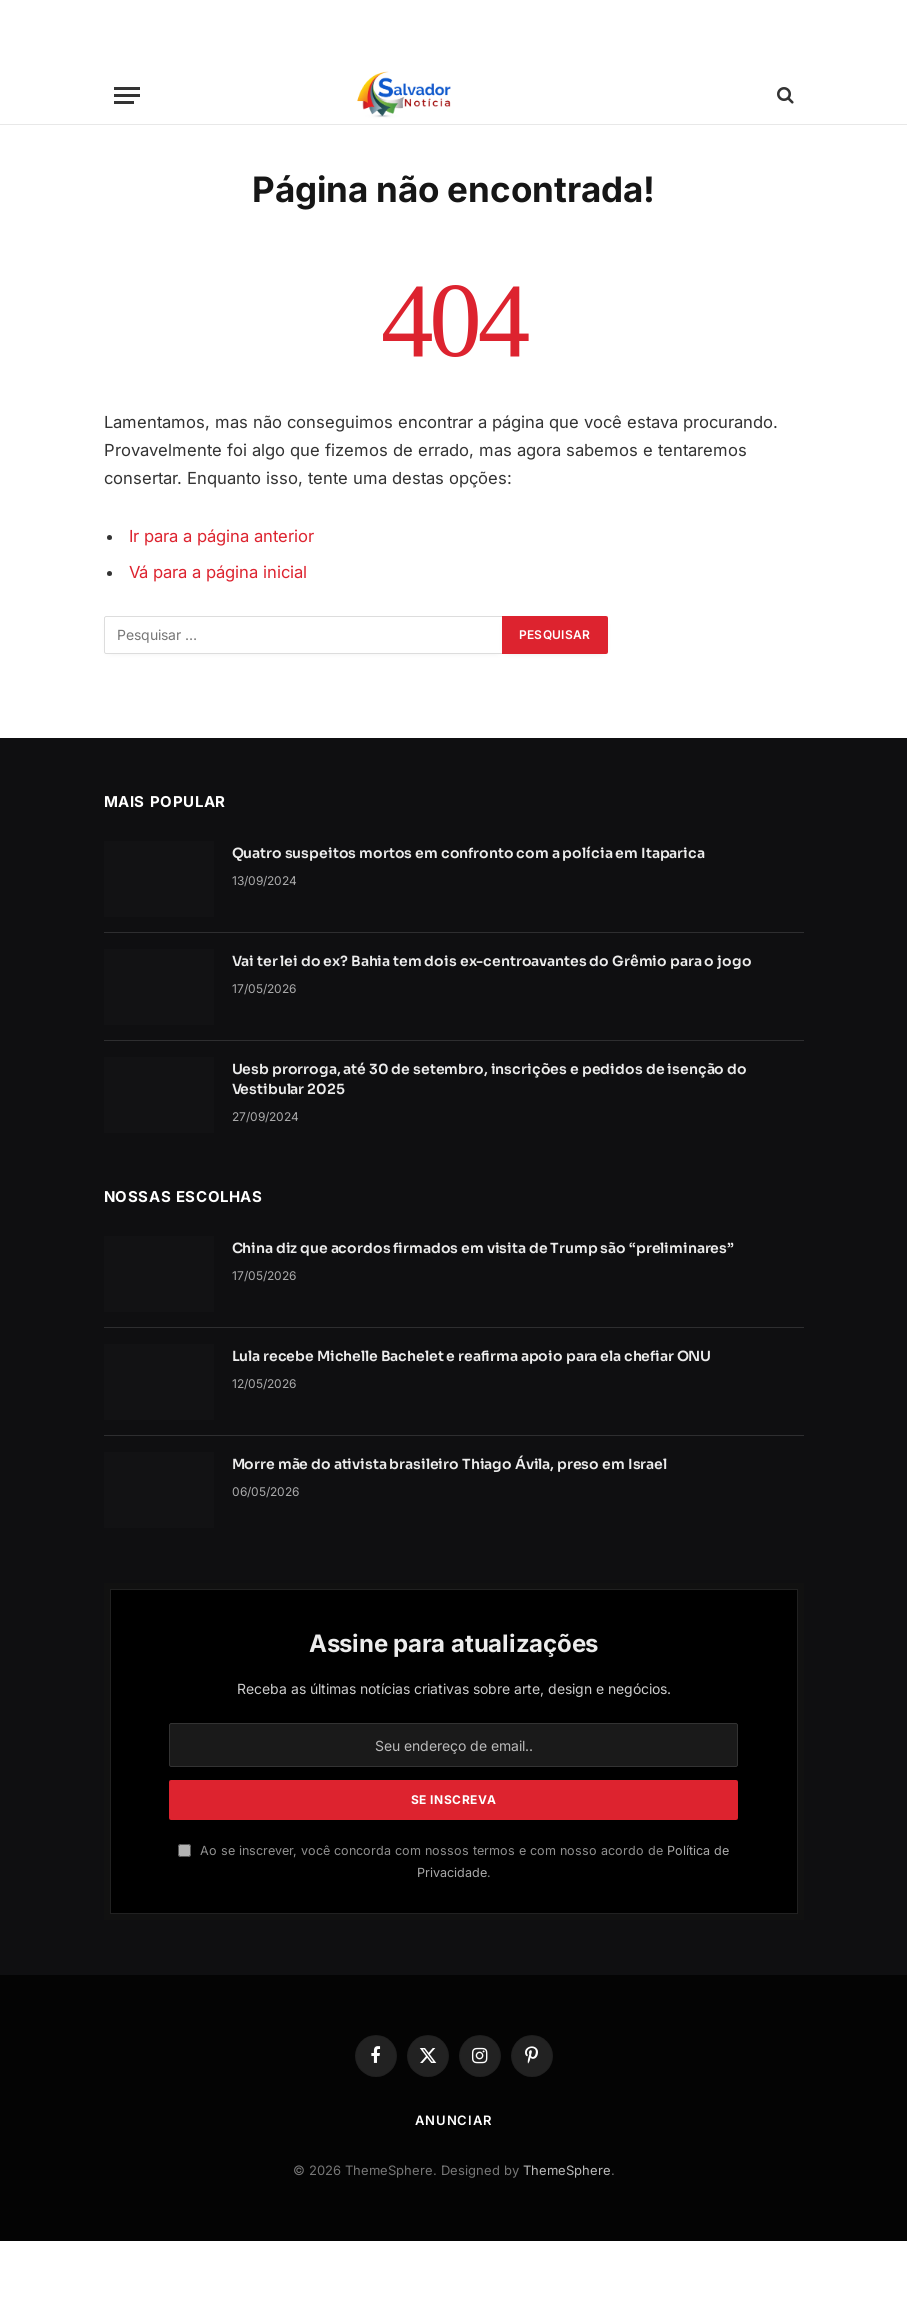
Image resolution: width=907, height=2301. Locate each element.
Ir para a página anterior (221, 536)
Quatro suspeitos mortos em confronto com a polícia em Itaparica (468, 853)
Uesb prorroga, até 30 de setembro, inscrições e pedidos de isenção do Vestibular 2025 (489, 1079)
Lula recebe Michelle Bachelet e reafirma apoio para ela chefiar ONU (472, 1356)
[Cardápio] (127, 95)
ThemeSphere (567, 2170)
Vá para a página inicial (218, 572)
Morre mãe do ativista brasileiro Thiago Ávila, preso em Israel (449, 1464)
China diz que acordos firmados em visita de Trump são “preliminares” (483, 1248)
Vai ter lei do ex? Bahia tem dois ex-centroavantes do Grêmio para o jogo (492, 961)
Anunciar (453, 2120)
